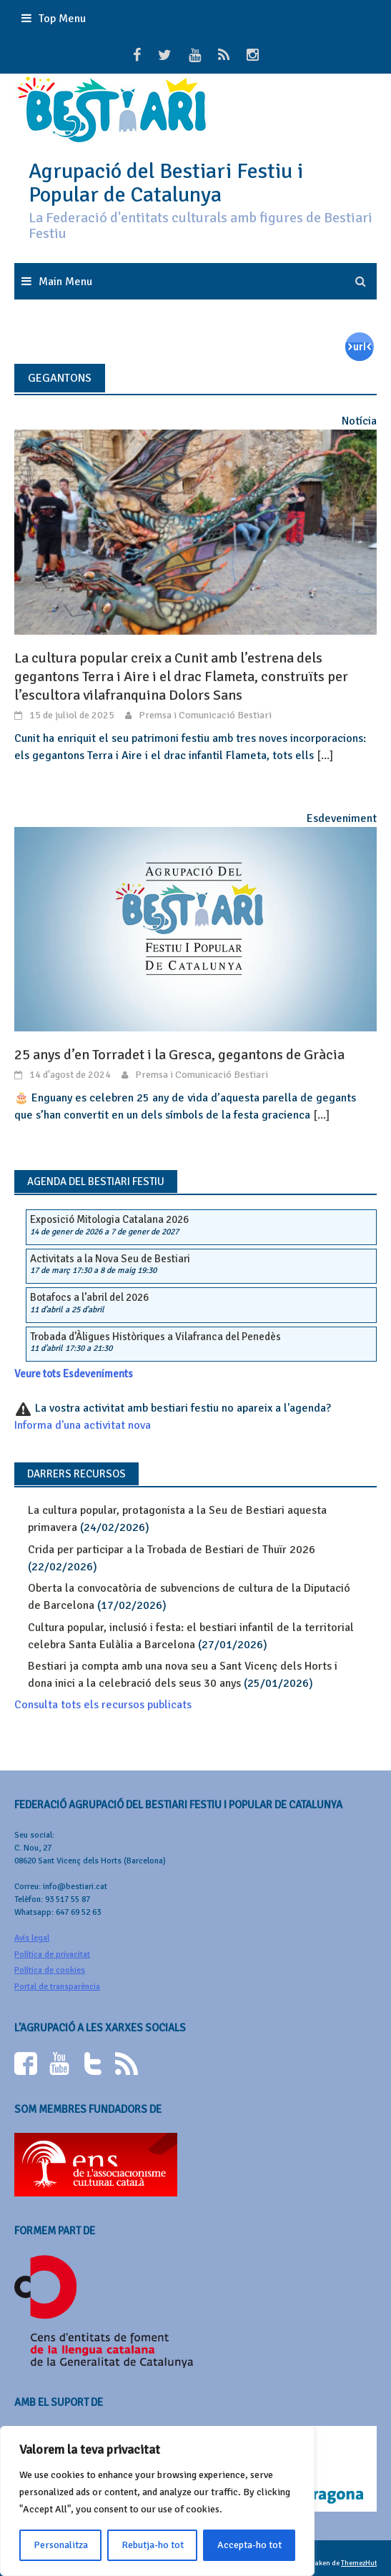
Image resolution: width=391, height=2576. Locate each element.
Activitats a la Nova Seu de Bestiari (110, 1258)
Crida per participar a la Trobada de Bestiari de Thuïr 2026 (171, 1549)
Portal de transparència (57, 1986)
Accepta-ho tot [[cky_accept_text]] (249, 2545)
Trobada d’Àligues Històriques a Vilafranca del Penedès (155, 1336)
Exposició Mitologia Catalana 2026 (109, 1219)
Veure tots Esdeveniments (73, 1373)
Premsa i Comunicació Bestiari (205, 715)
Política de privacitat (52, 1954)
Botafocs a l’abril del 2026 (89, 1297)
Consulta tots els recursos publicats (103, 1705)
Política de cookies (49, 1970)
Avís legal (31, 1938)
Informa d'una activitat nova (82, 1425)
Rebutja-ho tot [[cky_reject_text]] (153, 2545)
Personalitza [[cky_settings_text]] (61, 2545)
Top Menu (62, 18)
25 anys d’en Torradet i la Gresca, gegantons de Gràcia (179, 1055)
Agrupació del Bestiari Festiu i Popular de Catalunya (166, 183)
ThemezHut (359, 2563)
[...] (325, 755)
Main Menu (65, 281)
